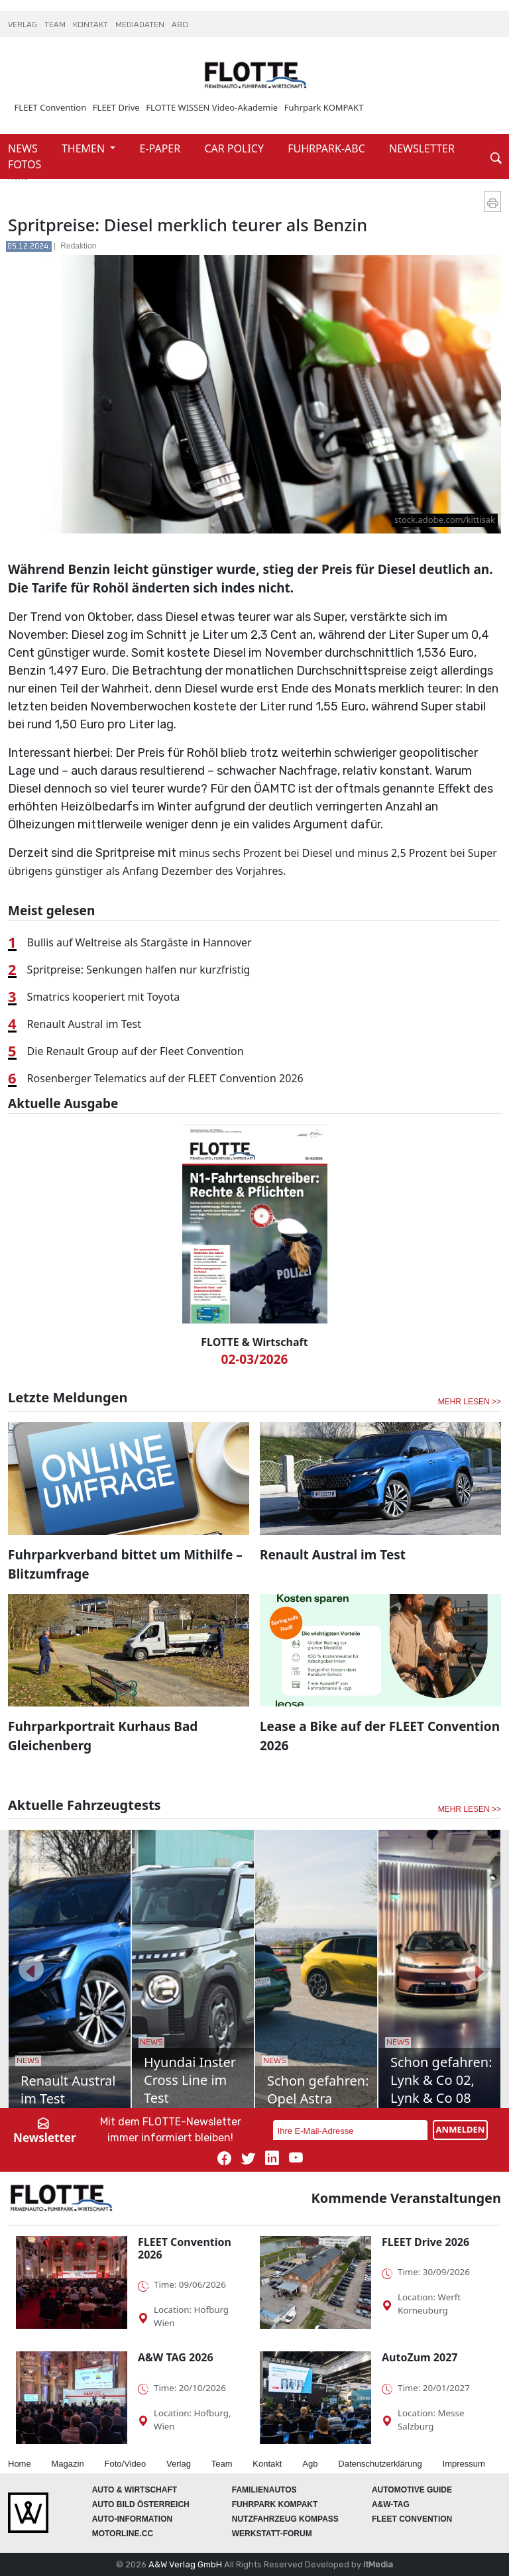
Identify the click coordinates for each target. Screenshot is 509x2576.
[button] (31, 1969)
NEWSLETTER (422, 148)
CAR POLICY (235, 148)
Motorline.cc (122, 2533)
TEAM (56, 25)
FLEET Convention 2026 (184, 2248)
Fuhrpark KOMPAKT (324, 107)
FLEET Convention (51, 107)
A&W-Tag (391, 2504)
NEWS (24, 148)
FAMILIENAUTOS (264, 2489)
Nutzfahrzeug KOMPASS (285, 2519)
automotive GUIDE (412, 2489)
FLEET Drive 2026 (425, 2242)
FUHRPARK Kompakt (275, 2504)
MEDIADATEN (140, 25)
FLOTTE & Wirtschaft (254, 1342)
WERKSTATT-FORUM (272, 2533)
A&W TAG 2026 (175, 2357)
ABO (180, 25)
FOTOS (24, 164)
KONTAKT (91, 25)
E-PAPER (162, 148)
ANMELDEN (460, 2129)
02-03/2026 (254, 1359)
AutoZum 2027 (419, 2357)
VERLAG (23, 25)
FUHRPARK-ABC (328, 148)
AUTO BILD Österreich (141, 2504)
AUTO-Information (132, 2519)
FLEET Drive (116, 107)
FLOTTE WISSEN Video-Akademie (212, 107)
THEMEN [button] (84, 148)
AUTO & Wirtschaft (134, 2489)
